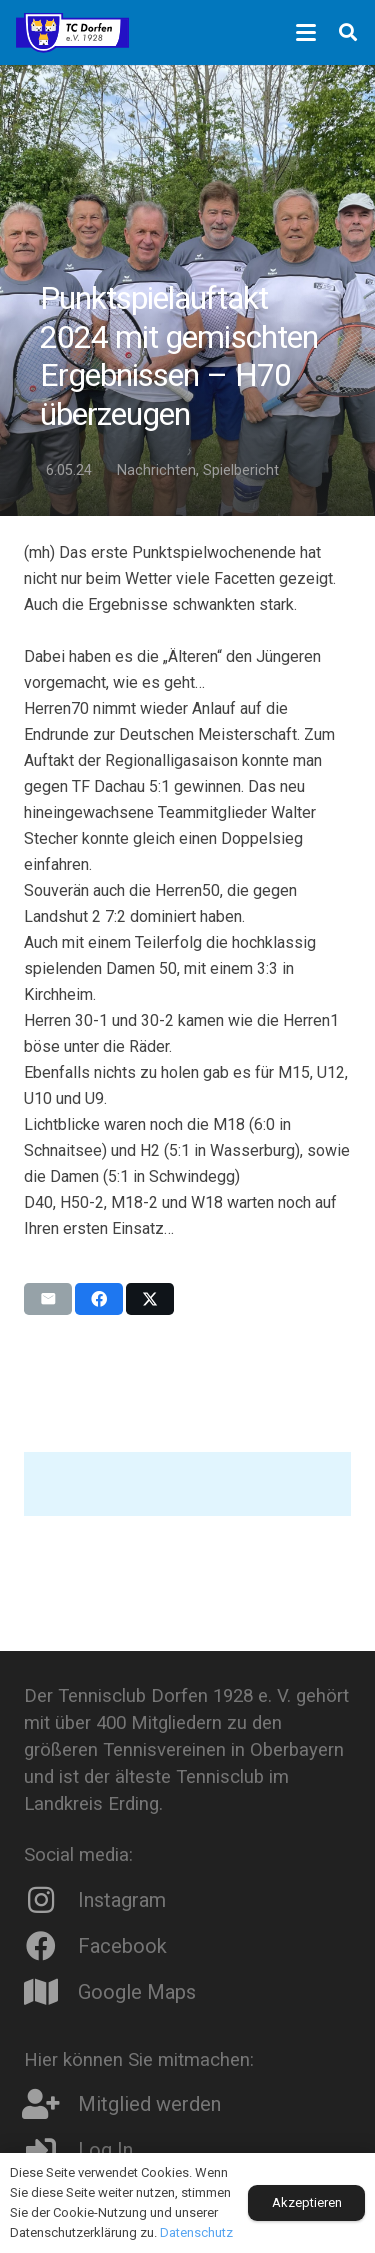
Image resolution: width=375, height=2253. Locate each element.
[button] (306, 33)
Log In (105, 2150)
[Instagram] (51, 1900)
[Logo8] (72, 33)
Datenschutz (196, 2232)
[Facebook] (51, 1946)
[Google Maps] (51, 1992)
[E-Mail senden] (48, 1299)
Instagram (122, 1900)
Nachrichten (156, 470)
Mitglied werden (149, 2104)
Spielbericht (241, 470)
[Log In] (51, 2150)
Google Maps (137, 1992)
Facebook (122, 1946)
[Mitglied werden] (51, 2104)
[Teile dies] (99, 1299)
